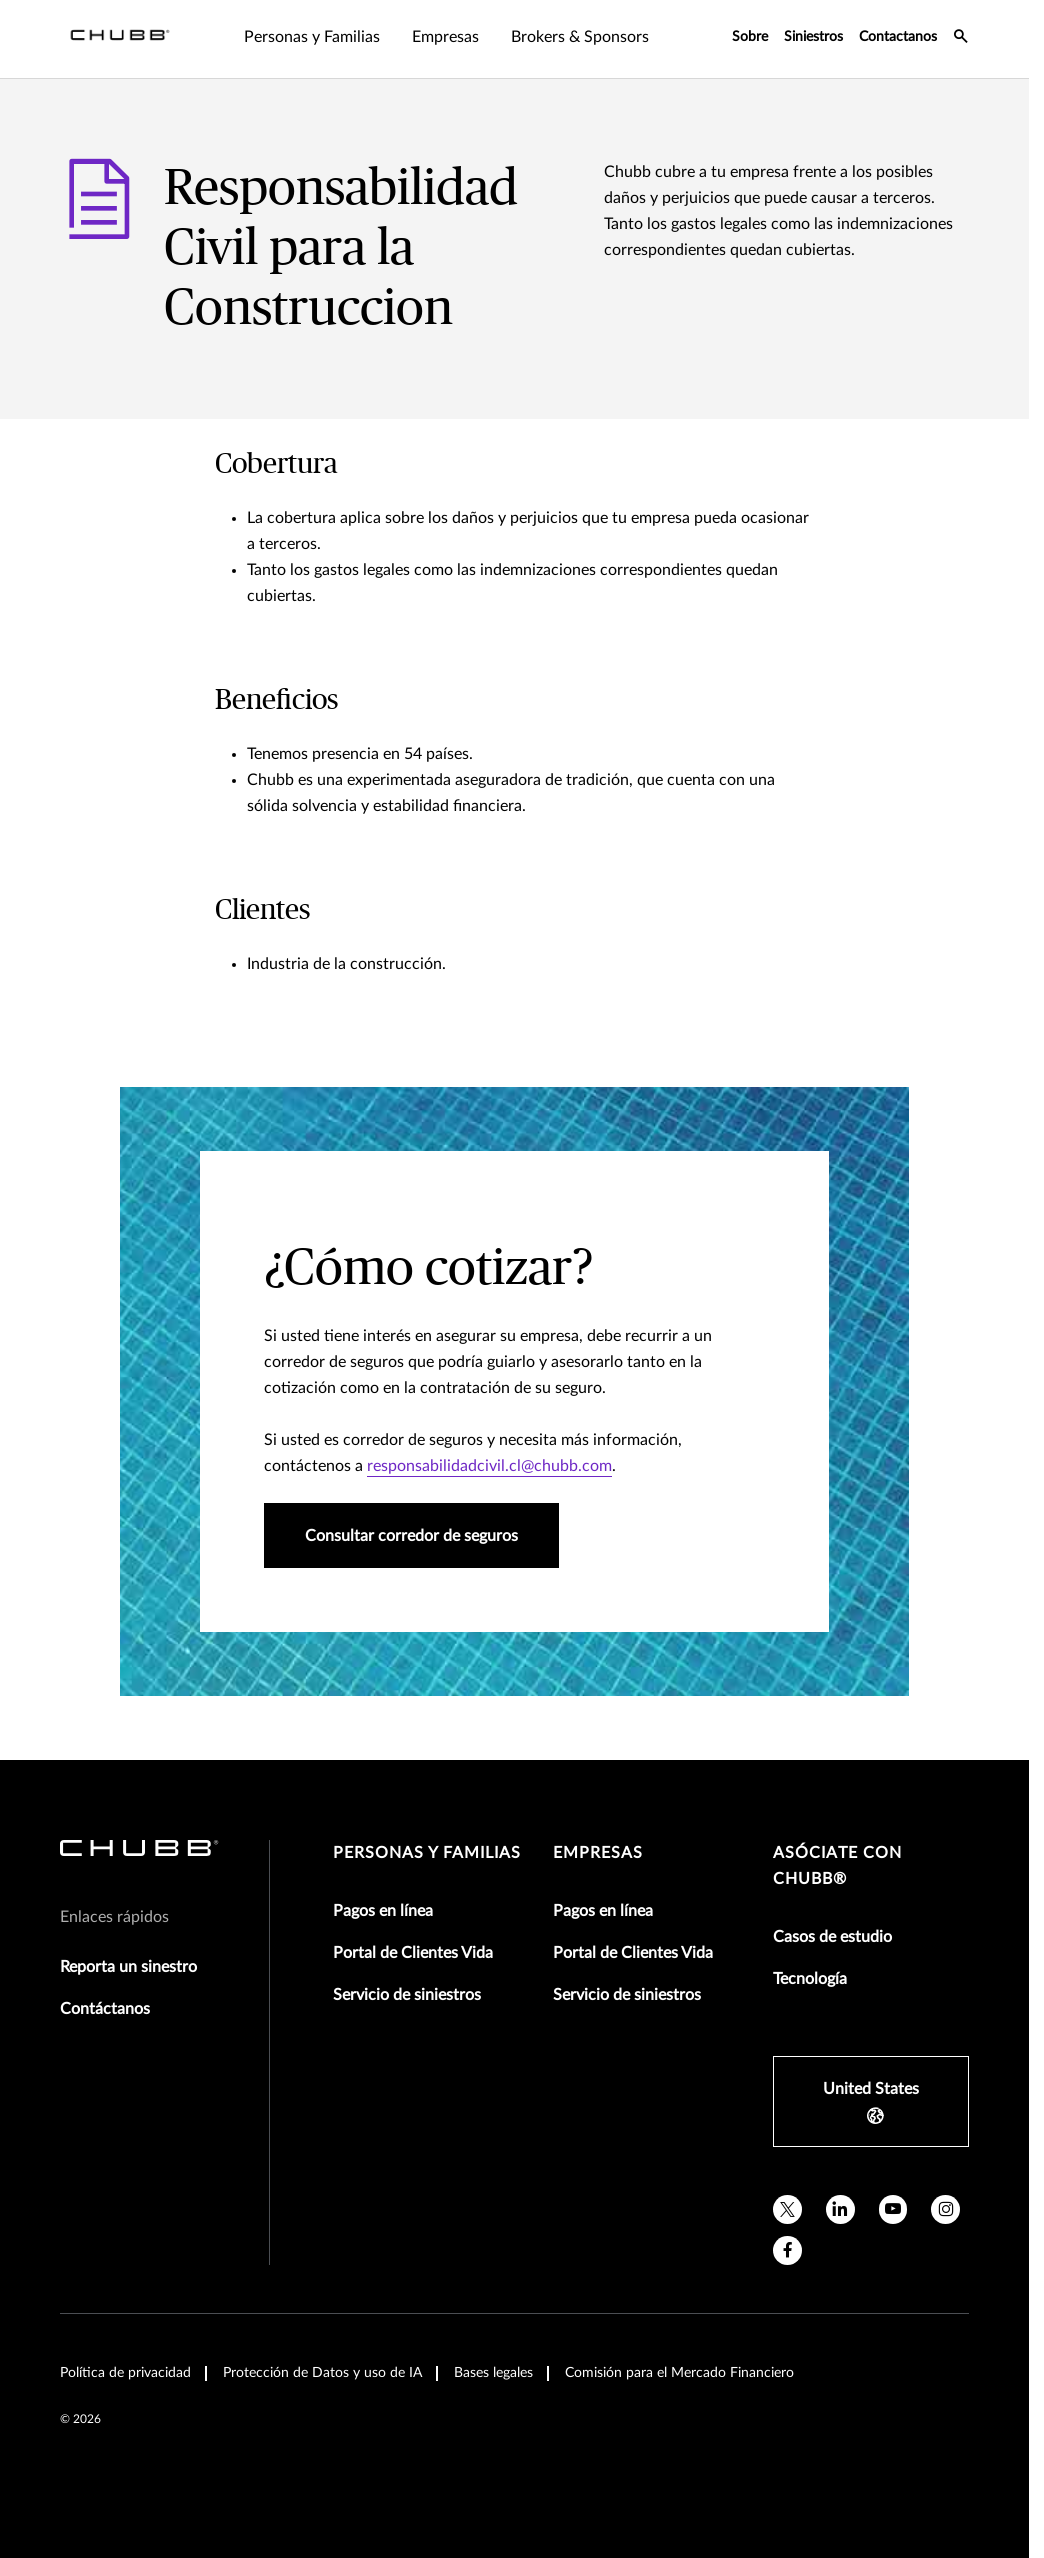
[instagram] (945, 2209)
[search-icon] (961, 39)
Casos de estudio (832, 1937)
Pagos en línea (383, 1911)
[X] (787, 2209)
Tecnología (810, 1979)
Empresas (598, 1853)
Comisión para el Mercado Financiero (679, 2373)
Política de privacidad (125, 2373)
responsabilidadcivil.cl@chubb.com (489, 1466)
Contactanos (898, 37)
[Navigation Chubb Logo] (120, 39)
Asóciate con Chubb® (837, 1866)
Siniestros (813, 37)
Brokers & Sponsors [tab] (580, 37)
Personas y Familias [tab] (312, 37)
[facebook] (787, 2250)
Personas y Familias (427, 1853)
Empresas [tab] (445, 37)
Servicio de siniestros (407, 1995)
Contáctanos (105, 2009)
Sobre (750, 37)
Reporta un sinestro (128, 1967)
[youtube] (893, 2209)
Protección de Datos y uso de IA (322, 2373)
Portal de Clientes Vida (413, 1953)
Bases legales (493, 2373)
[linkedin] (840, 2209)
